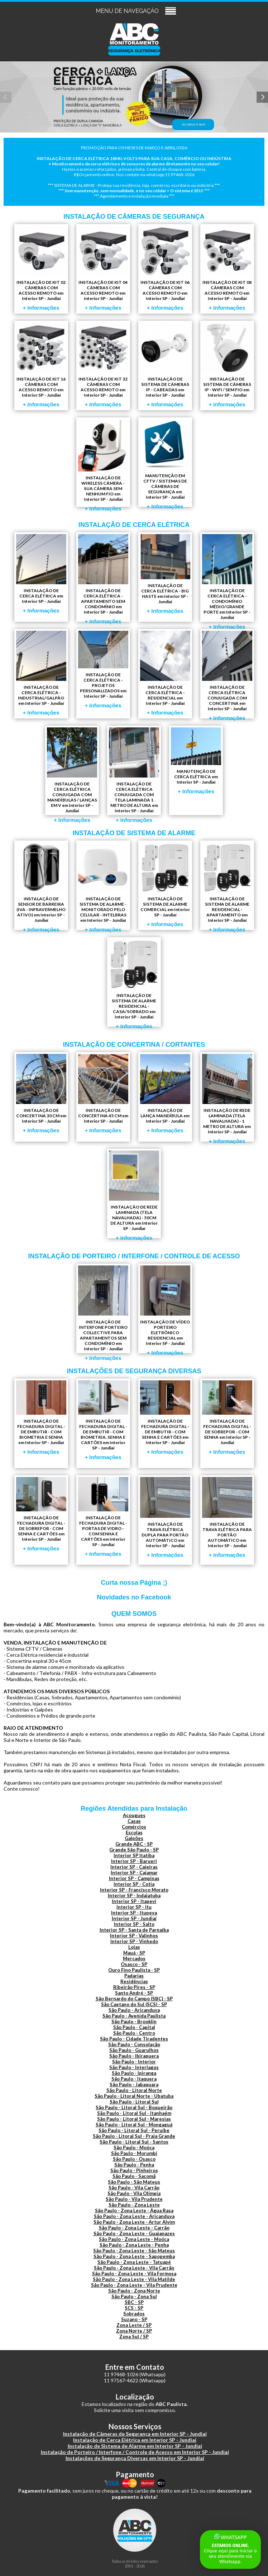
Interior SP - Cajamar (134, 1872)
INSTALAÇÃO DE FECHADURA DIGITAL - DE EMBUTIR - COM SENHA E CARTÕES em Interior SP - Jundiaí (165, 1417)
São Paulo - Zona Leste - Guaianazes (134, 2233)
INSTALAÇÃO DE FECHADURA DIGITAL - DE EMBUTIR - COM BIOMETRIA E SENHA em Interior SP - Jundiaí (41, 1417)
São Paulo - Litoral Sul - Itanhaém (134, 2113)
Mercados (134, 1958)
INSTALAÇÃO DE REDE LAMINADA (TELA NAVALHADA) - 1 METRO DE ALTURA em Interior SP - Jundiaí (227, 1098)
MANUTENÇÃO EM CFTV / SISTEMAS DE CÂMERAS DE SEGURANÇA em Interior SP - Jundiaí (165, 463)
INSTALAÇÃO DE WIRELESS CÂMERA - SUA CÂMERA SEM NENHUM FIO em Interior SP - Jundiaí (103, 463)
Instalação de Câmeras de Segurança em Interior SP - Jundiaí (135, 2434)
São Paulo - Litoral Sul (134, 2102)
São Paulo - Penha (134, 2165)
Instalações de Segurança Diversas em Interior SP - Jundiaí (135, 2458)
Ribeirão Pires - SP (134, 1987)
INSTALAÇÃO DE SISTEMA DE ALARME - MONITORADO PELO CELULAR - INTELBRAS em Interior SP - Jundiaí (103, 886)
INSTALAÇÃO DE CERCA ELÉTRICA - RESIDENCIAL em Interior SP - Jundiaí (165, 673)
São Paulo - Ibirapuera (134, 2056)
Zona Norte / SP (134, 2331)
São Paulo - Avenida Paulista (134, 2016)
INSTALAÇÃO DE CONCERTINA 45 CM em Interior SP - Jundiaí (103, 1093)
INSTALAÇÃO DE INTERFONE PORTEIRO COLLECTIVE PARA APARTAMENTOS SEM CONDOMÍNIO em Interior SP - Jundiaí (103, 1309)
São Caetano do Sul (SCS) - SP (134, 2004)
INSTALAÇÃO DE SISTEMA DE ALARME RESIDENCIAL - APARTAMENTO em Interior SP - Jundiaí (227, 886)
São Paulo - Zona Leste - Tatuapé (134, 2262)
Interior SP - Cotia (134, 1884)
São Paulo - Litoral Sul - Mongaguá (134, 2124)
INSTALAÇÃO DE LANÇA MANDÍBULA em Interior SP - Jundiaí (165, 1093)
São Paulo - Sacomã (134, 2176)
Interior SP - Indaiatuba (134, 1895)
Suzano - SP (134, 2319)
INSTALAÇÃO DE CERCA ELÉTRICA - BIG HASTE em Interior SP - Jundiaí (165, 574)
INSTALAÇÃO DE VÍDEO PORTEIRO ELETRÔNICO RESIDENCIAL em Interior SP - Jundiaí (165, 1309)
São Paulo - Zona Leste (134, 2205)
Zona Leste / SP (134, 2325)
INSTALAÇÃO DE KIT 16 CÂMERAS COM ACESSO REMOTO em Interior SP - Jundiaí (41, 365)
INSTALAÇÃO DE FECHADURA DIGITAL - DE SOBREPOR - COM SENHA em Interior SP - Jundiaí (227, 1417)
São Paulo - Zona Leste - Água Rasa (134, 2210)
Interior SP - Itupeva (134, 1913)
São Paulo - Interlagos (134, 2067)
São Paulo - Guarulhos (134, 2050)
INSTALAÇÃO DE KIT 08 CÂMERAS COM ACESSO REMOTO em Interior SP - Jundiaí (227, 268)
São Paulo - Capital (134, 2027)
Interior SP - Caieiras (134, 1867)
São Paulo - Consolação (134, 2044)
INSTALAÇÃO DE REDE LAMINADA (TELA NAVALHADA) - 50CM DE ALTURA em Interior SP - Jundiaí (134, 1194)
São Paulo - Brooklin (134, 2021)
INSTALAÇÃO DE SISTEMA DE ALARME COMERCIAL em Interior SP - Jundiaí (165, 884)
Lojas (134, 1947)
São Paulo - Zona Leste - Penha (134, 2245)
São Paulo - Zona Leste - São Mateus (134, 2250)
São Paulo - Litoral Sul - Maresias (134, 2119)
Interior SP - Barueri (134, 1861)
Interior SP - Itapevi (134, 1901)
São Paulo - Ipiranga (134, 2073)
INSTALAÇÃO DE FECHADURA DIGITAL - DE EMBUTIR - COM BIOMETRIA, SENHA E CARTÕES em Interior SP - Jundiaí (103, 1420)
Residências (134, 1981)
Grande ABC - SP (134, 1844)
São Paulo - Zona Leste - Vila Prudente (134, 2285)
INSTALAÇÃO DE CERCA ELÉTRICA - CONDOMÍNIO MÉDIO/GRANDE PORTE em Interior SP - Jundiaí (227, 578)
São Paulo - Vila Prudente (134, 2199)
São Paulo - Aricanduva (134, 2010)
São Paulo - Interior (134, 2061)
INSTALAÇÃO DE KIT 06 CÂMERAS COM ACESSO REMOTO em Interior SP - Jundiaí (165, 268)
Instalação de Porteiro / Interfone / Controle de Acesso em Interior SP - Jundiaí (135, 2452)
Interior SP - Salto (134, 1924)
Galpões (134, 1838)
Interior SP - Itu (134, 1907)
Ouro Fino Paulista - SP (134, 1970)
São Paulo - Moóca (134, 2147)
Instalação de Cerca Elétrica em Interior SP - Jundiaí (134, 2440)
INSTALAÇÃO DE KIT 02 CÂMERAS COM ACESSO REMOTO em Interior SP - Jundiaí (41, 268)
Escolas (134, 1832)
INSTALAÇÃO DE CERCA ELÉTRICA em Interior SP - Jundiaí (41, 574)
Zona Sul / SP (134, 2336)
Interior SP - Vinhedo (134, 1941)
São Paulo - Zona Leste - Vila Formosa (134, 2273)
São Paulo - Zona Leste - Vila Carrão (134, 2268)
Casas (134, 1821)
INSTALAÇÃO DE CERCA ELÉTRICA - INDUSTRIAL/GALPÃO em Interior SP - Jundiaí (41, 673)
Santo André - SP (134, 1993)
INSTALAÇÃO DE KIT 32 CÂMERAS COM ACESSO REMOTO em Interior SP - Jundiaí (103, 365)
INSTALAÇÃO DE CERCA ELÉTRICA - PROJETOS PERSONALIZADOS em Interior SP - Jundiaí (103, 669)
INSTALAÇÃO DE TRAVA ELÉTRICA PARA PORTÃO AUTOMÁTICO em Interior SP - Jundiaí (227, 1517)
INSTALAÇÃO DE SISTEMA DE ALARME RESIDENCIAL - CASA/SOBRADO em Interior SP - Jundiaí (134, 983)
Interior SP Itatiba (134, 1855)
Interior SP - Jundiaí (134, 1918)
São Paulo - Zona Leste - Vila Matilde (134, 2279)
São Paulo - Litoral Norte (134, 2090)
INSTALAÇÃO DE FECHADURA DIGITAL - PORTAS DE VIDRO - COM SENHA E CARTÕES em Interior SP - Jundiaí (103, 1517)
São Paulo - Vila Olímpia (134, 2193)
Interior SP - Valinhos (134, 1935)
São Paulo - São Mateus (134, 2182)
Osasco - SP (134, 1964)
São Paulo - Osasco (134, 2159)
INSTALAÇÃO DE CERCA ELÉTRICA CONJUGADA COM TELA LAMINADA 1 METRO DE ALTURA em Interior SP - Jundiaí (134, 771)
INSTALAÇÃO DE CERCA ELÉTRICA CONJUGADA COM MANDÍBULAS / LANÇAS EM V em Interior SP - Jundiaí (72, 771)
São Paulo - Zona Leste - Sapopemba (134, 2256)
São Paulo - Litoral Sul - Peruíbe (134, 2130)
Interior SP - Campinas (134, 1878)
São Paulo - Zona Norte (134, 2291)
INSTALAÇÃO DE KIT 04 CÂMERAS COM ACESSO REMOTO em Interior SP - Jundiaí (103, 268)
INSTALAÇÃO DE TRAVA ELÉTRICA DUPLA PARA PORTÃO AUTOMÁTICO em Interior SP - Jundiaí (165, 1517)
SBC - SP (134, 2302)
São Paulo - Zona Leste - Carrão (134, 2228)
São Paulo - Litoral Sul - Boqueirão (134, 2107)
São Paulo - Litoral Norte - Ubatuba (134, 2096)
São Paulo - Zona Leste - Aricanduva (134, 2216)
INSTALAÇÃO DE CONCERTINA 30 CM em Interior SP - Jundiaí (41, 1093)
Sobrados (134, 2313)
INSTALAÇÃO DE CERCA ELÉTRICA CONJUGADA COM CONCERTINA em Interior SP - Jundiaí (227, 674)
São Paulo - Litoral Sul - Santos (134, 2142)
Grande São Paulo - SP (134, 1850)
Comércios (134, 1827)
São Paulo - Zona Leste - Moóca (134, 2239)
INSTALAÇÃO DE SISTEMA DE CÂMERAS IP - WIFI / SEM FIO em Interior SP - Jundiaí (227, 365)
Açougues (134, 1815)
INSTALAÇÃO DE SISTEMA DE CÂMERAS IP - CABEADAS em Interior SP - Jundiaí (165, 365)
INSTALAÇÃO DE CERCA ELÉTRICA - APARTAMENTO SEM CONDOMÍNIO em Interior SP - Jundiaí (103, 578)
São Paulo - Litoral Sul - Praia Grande (134, 2136)
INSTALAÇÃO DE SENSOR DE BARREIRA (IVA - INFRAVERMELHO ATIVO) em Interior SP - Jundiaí (41, 886)
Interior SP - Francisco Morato (134, 1890)
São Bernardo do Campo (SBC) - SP (134, 1998)
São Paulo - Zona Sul (134, 2296)
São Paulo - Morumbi (134, 2153)
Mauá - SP (134, 1953)
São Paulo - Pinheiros (134, 2170)
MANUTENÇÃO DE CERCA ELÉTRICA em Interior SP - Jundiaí (196, 760)
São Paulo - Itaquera (134, 2079)
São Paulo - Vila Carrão (134, 2187)
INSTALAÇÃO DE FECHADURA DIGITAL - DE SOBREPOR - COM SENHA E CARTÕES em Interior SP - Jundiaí (41, 1514)
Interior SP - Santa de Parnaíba (134, 1930)
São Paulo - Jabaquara (134, 2084)
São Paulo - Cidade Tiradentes (134, 2039)
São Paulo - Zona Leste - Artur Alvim (134, 2222)
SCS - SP (134, 2308)
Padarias (134, 1976)
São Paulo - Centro (134, 2033)
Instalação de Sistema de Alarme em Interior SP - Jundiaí (135, 2446)
